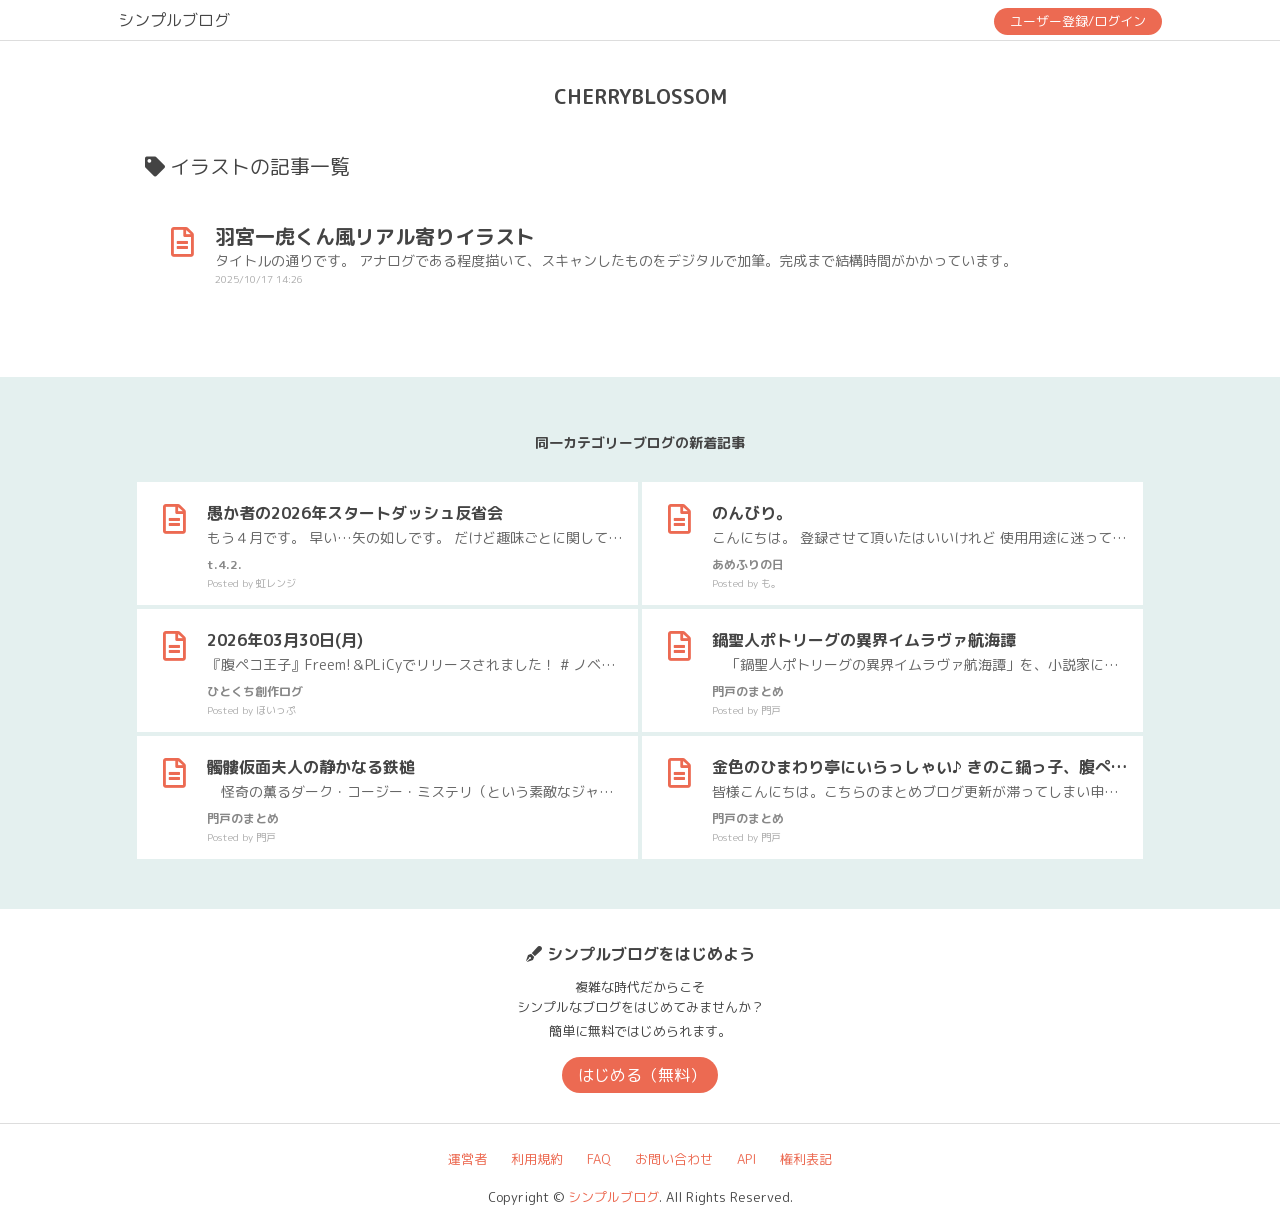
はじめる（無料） (642, 1075)
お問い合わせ (674, 1159)
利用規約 (537, 1159)
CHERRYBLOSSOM (640, 96)
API (746, 1159)
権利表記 (806, 1159)
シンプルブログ (174, 20)
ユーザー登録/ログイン (1078, 21)
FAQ (599, 1159)
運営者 (467, 1159)
